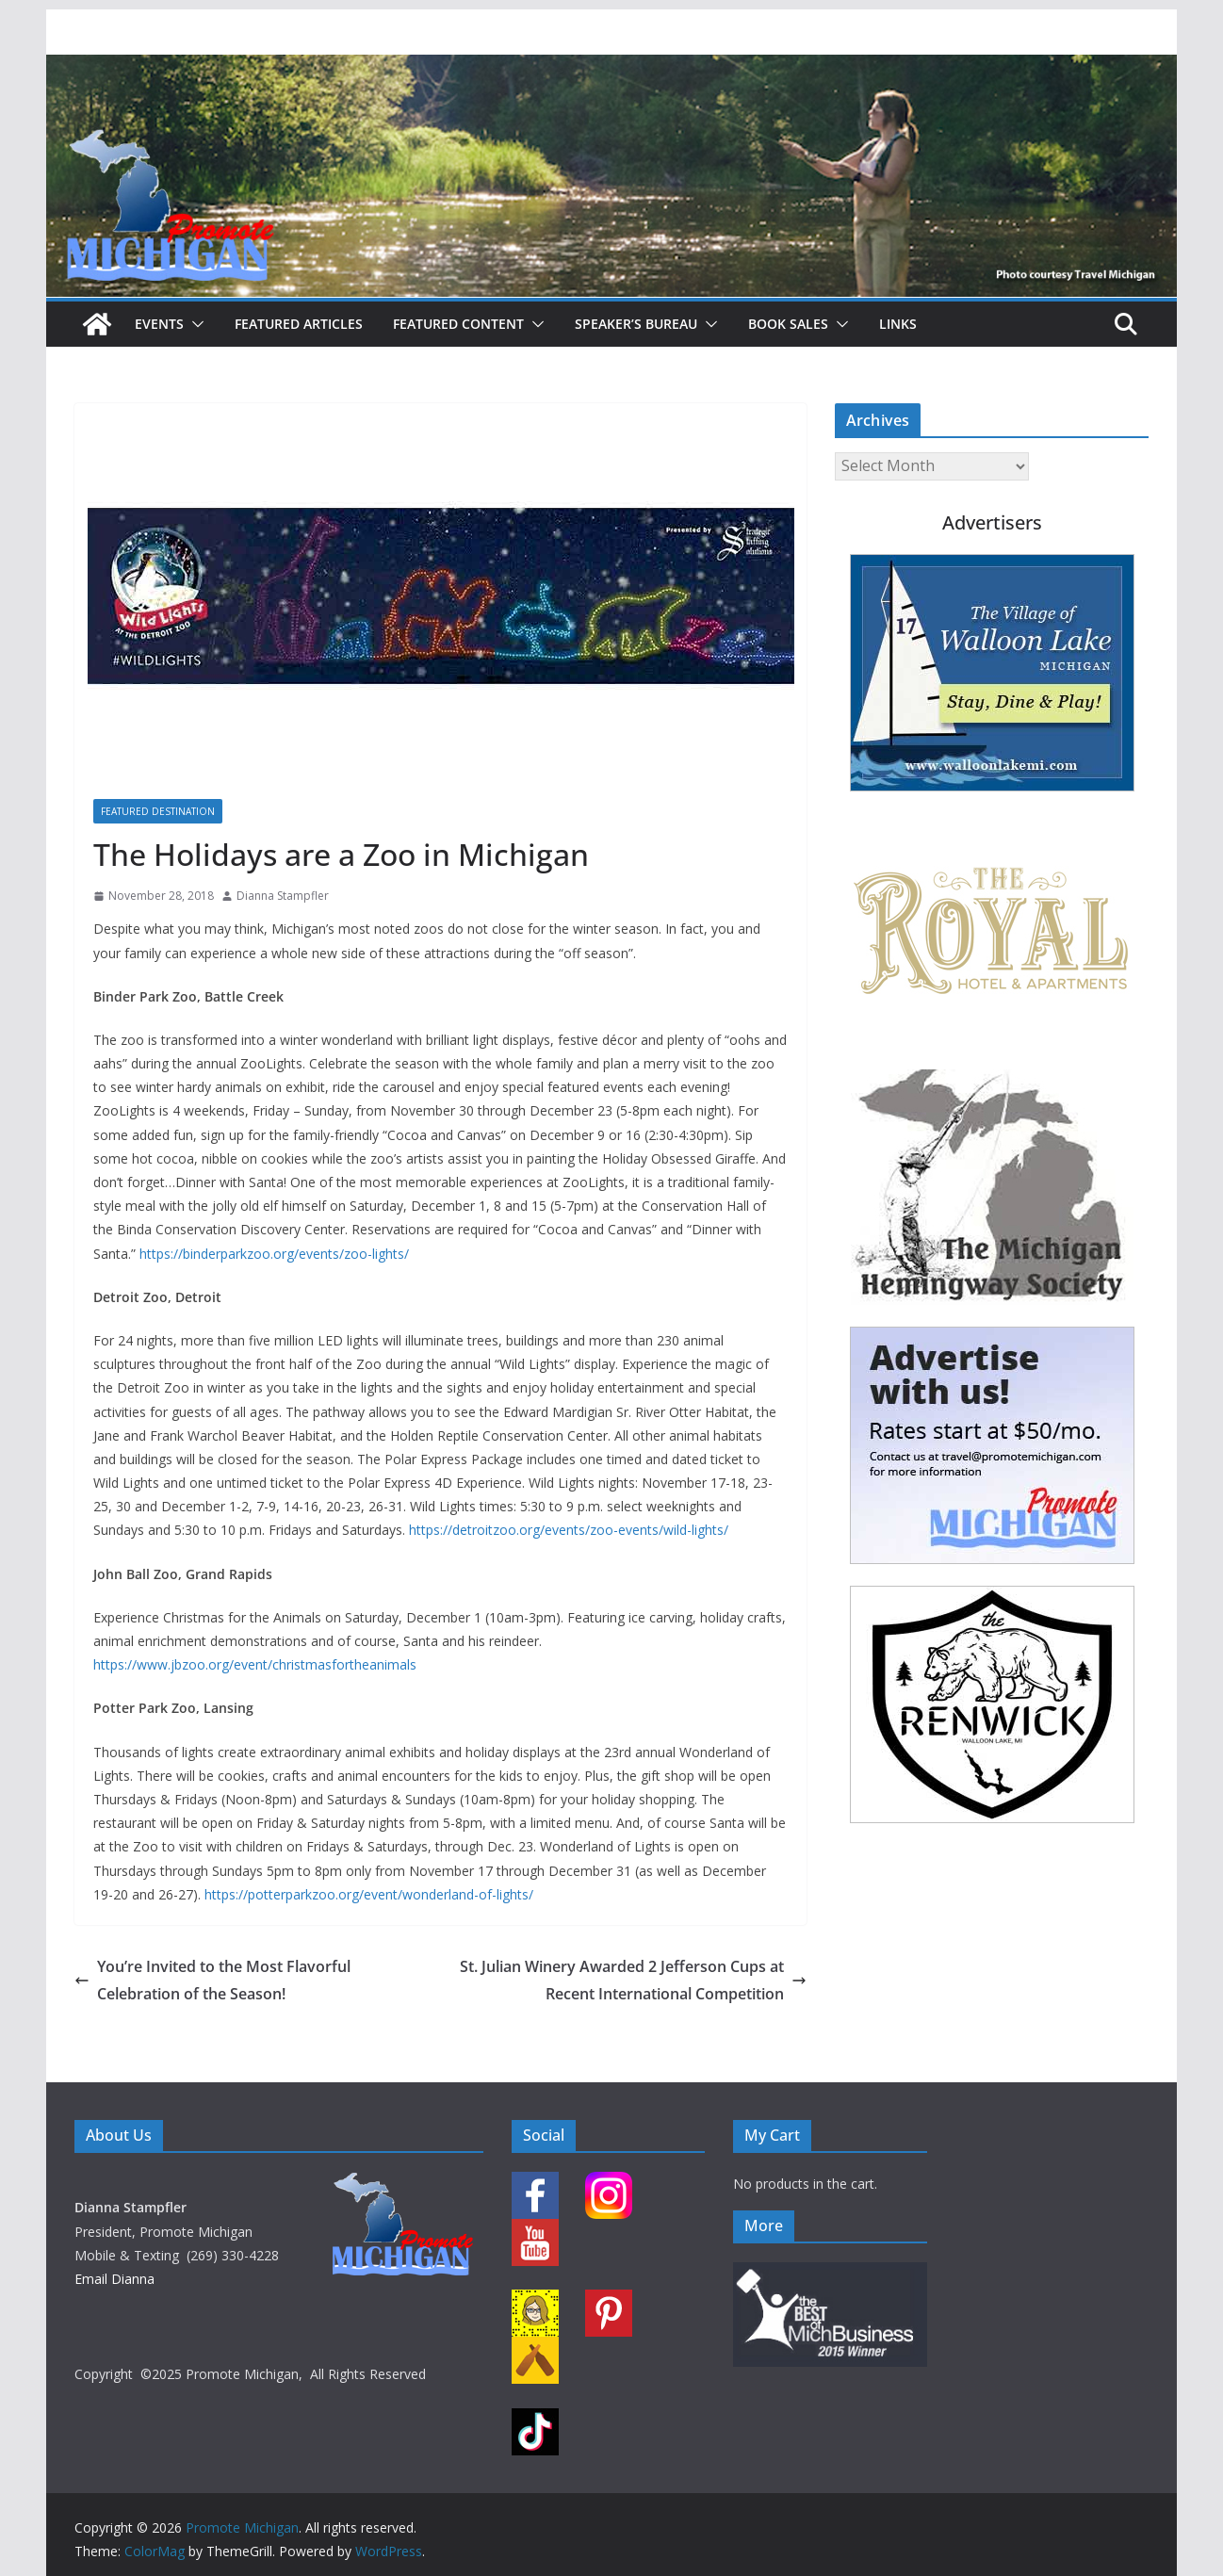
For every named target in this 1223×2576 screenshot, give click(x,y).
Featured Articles (299, 324)
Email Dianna (114, 2279)
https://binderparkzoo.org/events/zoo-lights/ (274, 1254)
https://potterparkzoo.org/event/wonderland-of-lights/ (368, 1894)
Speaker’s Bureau (636, 324)
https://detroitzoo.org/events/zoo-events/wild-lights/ (568, 1530)
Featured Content (458, 324)
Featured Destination (158, 811)
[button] (194, 324)
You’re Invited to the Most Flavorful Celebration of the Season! (212, 1980)
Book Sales (788, 324)
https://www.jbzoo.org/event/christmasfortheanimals (254, 1664)
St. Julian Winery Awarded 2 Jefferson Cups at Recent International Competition (633, 1980)
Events (159, 324)
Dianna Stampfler (282, 896)
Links (898, 324)
